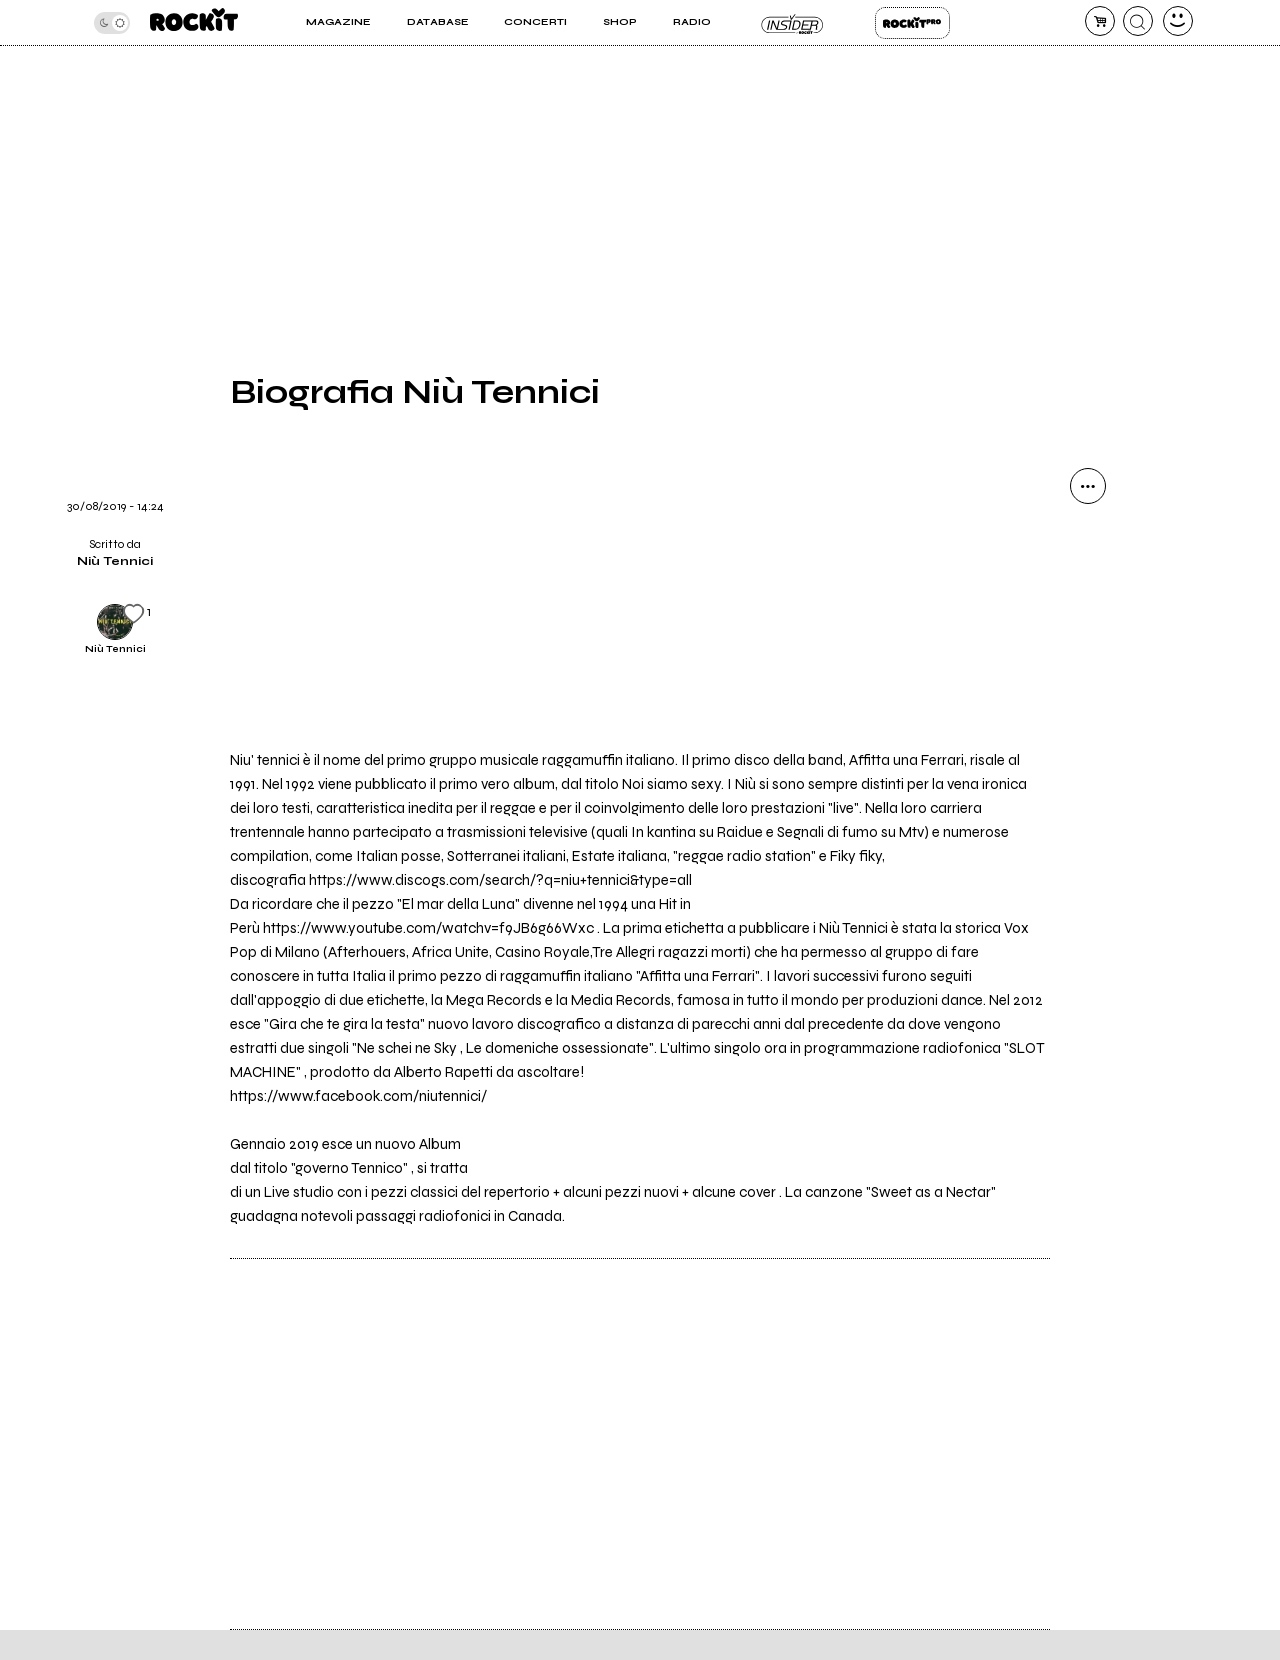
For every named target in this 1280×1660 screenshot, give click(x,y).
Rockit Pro (912, 23)
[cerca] (1138, 21)
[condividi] (1088, 486)
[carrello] (1100, 21)
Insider (792, 23)
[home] (194, 22)
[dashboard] (1178, 21)
